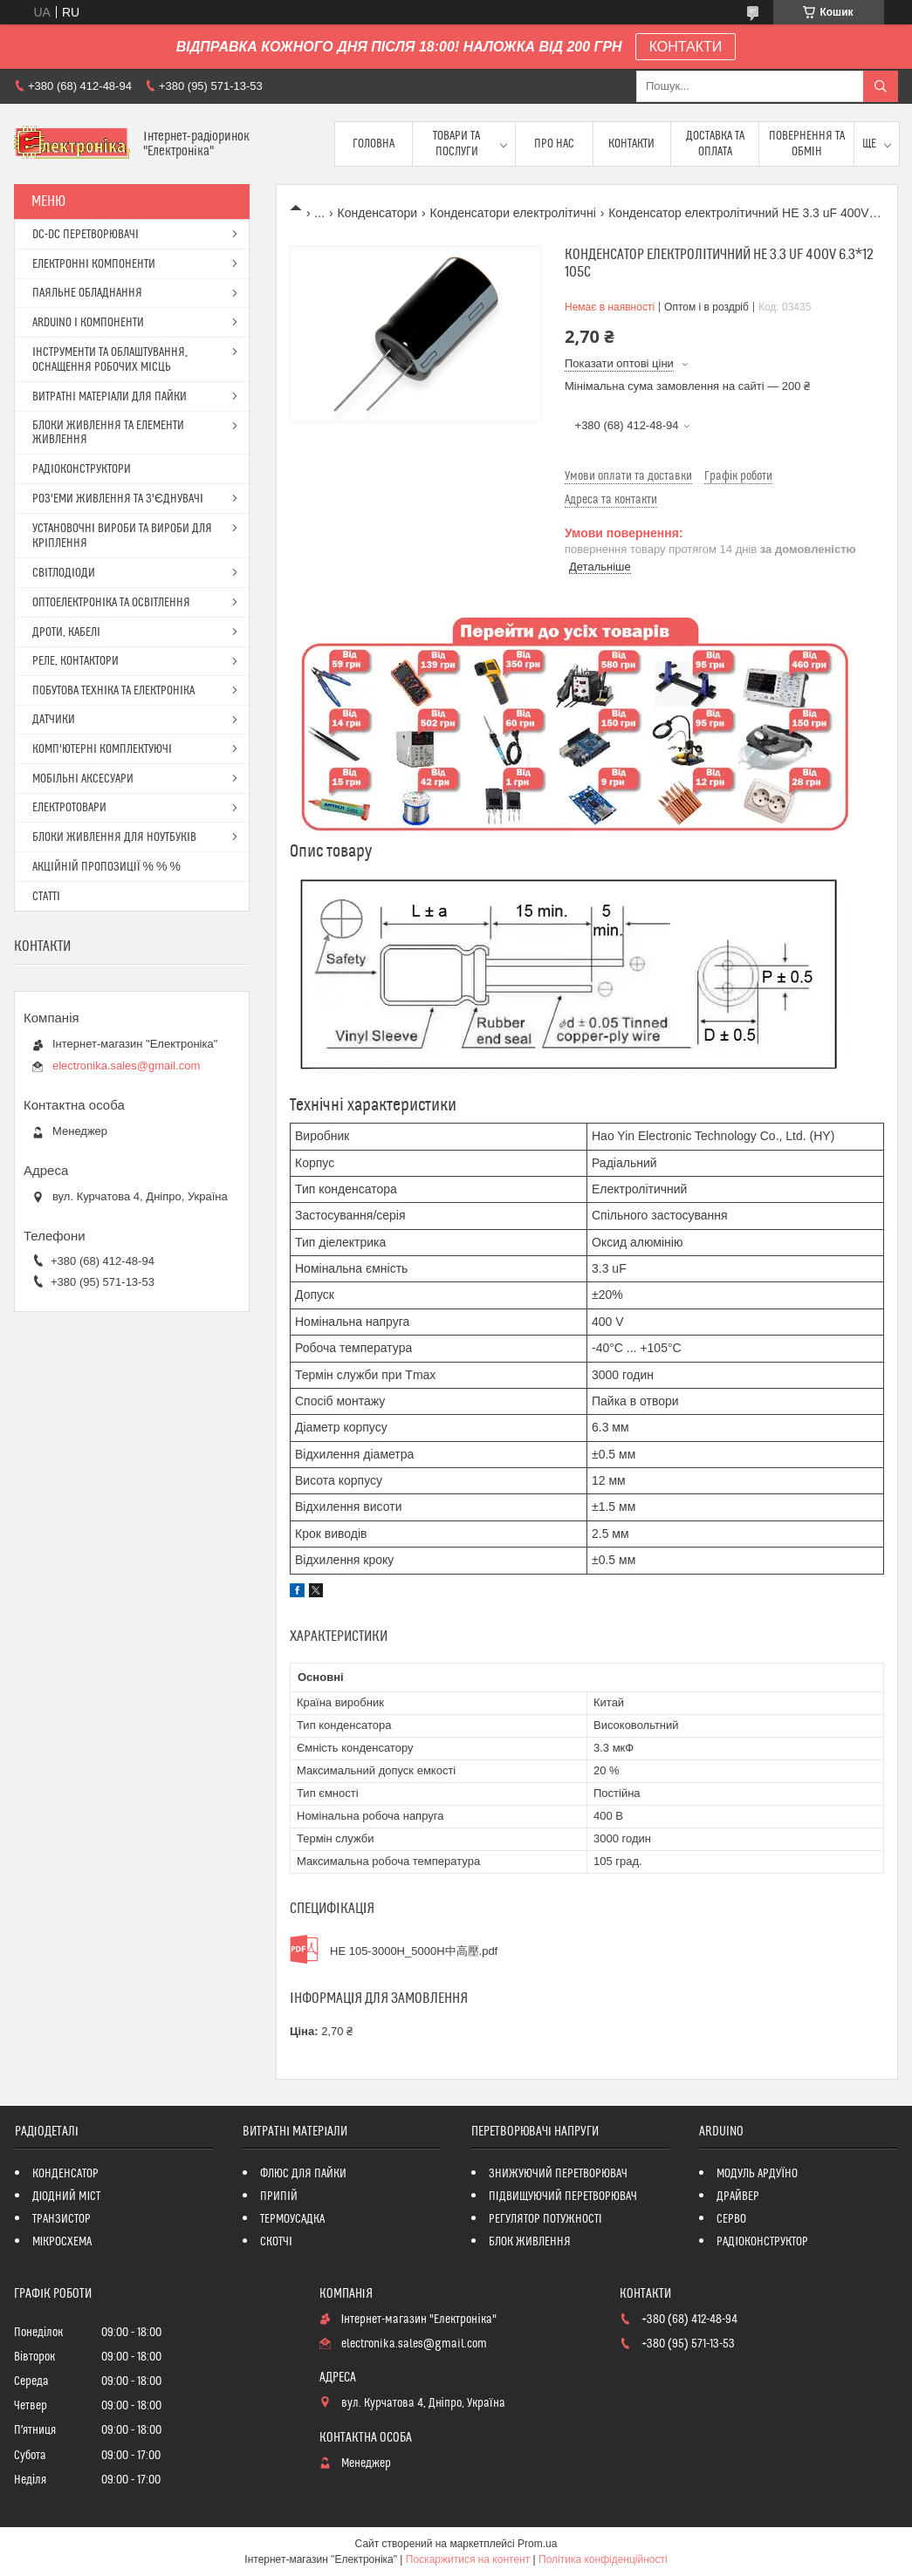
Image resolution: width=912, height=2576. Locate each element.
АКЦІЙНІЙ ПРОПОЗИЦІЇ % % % (106, 867)
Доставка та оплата (715, 144)
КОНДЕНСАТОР (65, 2174)
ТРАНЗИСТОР (61, 2219)
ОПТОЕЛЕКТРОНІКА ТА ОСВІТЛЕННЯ (111, 603)
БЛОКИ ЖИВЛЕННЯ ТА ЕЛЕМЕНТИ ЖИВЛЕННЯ (108, 433)
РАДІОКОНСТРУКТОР (762, 2242)
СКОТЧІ (276, 2242)
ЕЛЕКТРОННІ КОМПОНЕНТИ (93, 264)
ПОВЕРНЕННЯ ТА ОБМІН (807, 144)
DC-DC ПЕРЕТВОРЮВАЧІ (85, 235)
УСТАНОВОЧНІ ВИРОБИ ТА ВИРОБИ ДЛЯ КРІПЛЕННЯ (122, 536)
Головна (373, 144)
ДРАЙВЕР (738, 2197)
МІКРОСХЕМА (62, 2242)
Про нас (554, 144)
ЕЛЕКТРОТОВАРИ (69, 808)
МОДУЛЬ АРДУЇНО (757, 2174)
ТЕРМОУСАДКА (292, 2219)
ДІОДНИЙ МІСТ (66, 2197)
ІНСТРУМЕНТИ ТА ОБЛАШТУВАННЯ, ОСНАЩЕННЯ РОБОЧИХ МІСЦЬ (110, 359)
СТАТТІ (46, 897)
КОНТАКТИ (686, 46)
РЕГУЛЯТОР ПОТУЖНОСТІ (545, 2219)
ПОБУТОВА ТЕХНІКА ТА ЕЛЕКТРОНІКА (113, 691)
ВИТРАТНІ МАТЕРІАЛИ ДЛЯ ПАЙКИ (109, 397)
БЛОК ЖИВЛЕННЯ (530, 2242)
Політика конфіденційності (603, 2559)
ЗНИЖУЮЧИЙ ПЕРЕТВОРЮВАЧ (558, 2174)
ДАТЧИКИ (53, 720)
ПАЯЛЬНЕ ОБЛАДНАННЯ (87, 293)
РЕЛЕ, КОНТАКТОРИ (75, 661)
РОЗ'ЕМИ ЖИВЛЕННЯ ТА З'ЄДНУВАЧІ (117, 499)
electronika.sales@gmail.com (126, 1065)
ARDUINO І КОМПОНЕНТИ (88, 323)
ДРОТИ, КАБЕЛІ (66, 632)
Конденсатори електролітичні (512, 213)
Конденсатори (378, 213)
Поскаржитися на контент (468, 2559)
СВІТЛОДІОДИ (63, 573)
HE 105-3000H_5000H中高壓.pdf (413, 1951)
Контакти (631, 144)
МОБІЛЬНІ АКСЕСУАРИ (83, 779)
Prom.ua (537, 2544)
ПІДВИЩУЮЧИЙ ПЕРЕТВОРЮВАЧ (563, 2197)
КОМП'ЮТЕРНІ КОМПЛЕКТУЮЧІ (102, 749)
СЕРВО (731, 2219)
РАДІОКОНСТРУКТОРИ (81, 469)
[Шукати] (880, 86)
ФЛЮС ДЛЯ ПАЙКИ (303, 2174)
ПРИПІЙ (279, 2197)
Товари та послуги (456, 144)
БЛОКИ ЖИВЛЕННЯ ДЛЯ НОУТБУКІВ (114, 837)
